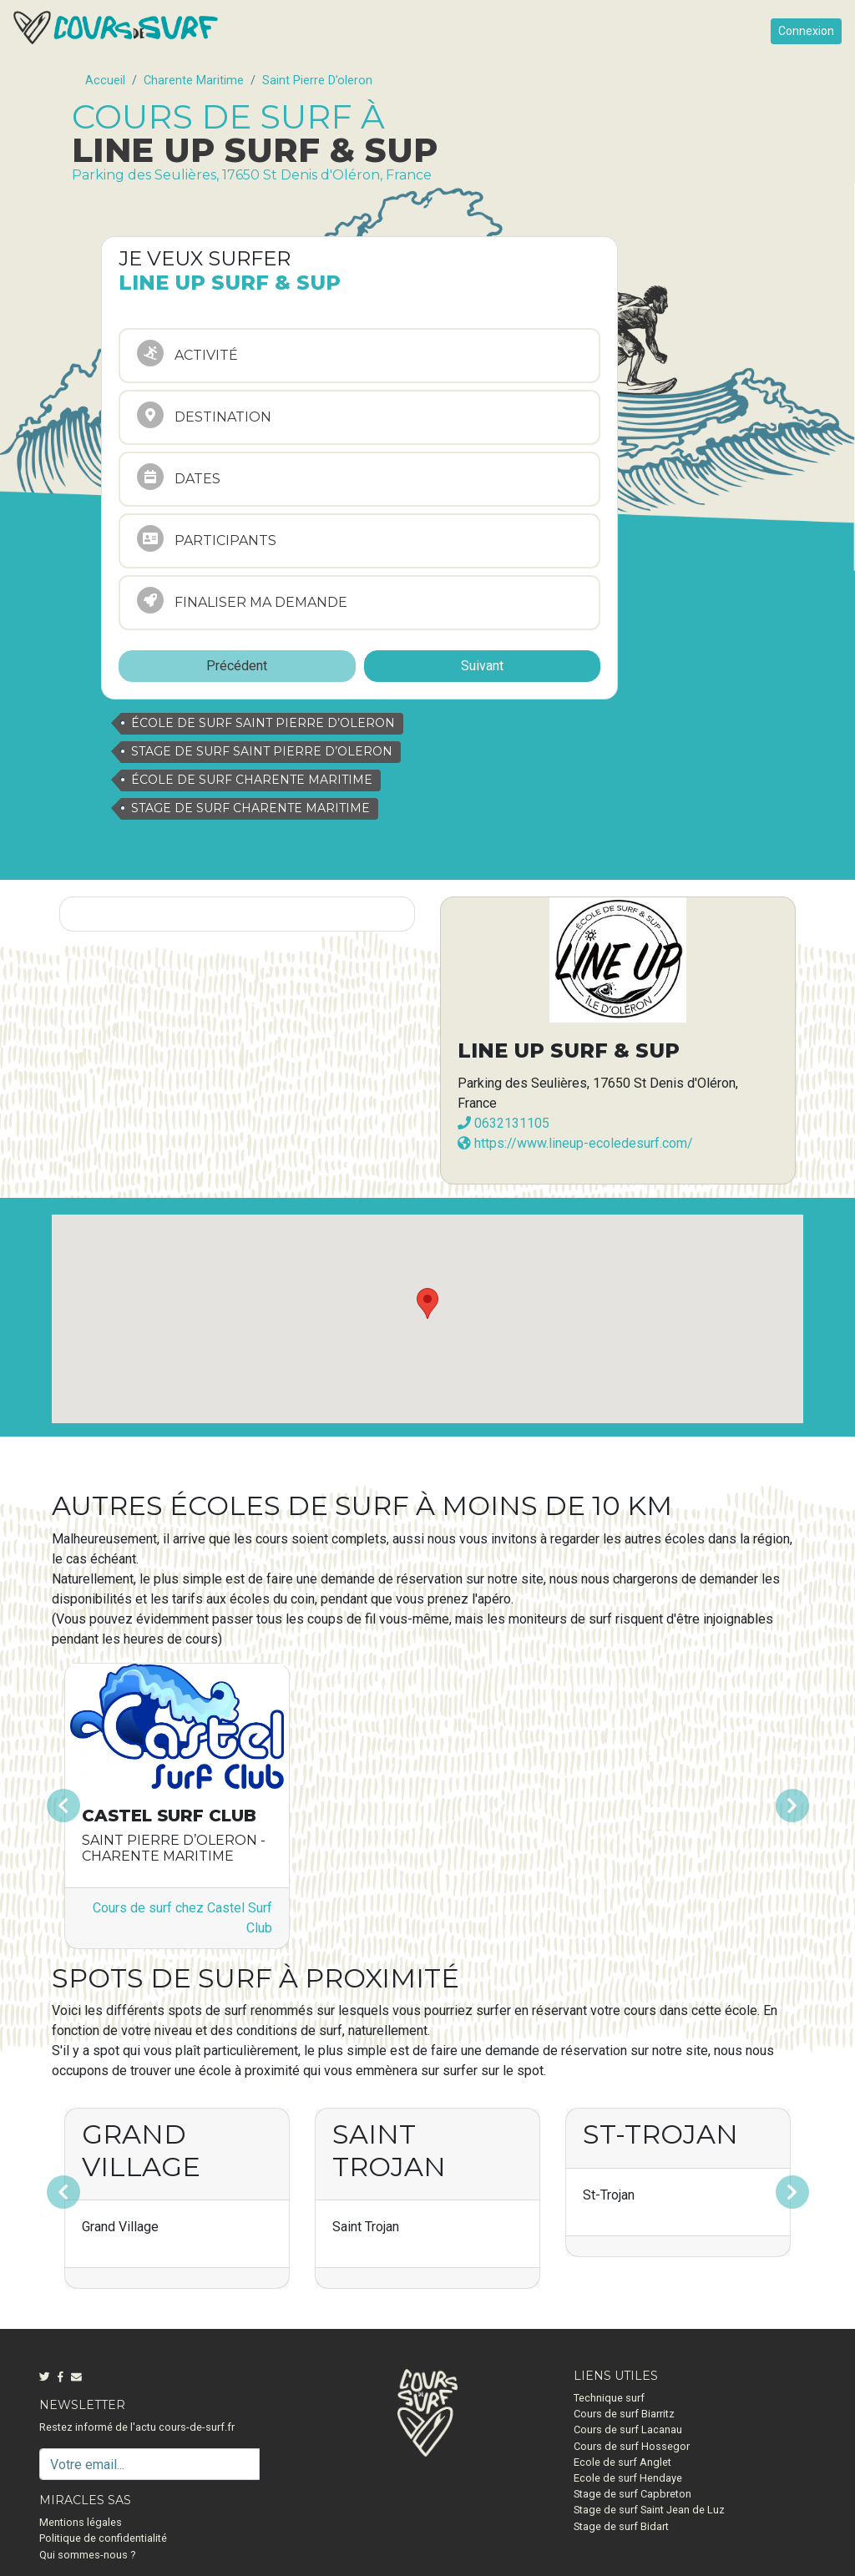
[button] (108, 1806)
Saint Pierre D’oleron (317, 80)
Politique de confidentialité (103, 2538)
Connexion (806, 31)
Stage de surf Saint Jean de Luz (649, 2509)
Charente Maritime (194, 80)
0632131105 (503, 1123)
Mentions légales (80, 2522)
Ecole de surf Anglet (622, 2462)
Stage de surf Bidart (621, 2526)
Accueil (105, 80)
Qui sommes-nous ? (87, 2554)
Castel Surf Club (169, 1816)
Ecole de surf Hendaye (628, 2478)
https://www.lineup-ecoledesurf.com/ (575, 1143)
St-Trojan (660, 2134)
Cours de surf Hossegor (632, 2446)
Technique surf (609, 2398)
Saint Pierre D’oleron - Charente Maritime (174, 1848)
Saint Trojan (389, 2150)
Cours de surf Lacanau (628, 2429)
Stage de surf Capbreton (632, 2494)
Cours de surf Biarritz (624, 2413)
